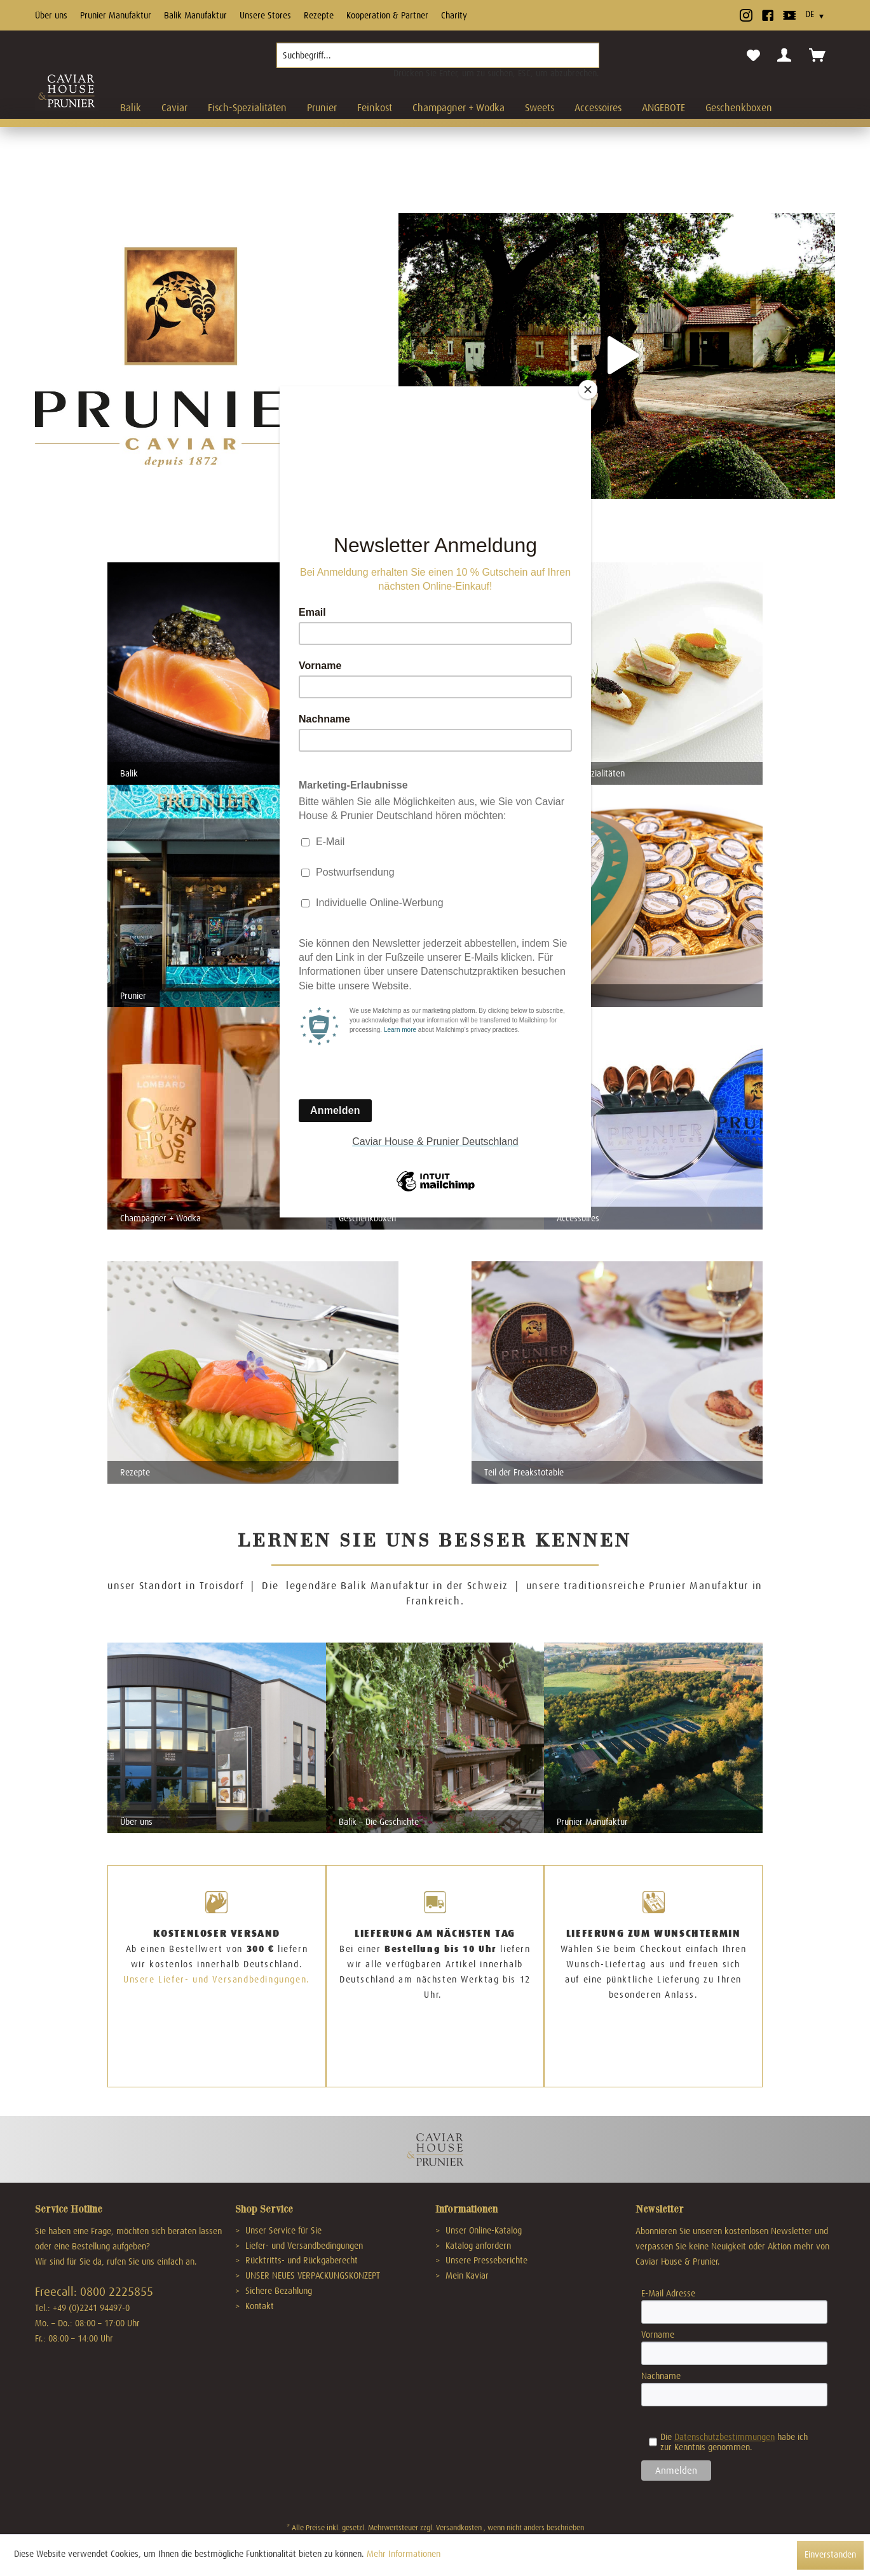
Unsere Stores (265, 15)
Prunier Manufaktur (115, 15)
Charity (454, 15)
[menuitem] (437, 60)
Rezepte (319, 15)
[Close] (587, 389)
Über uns (51, 15)
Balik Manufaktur (195, 15)
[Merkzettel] (753, 56)
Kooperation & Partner (387, 15)
